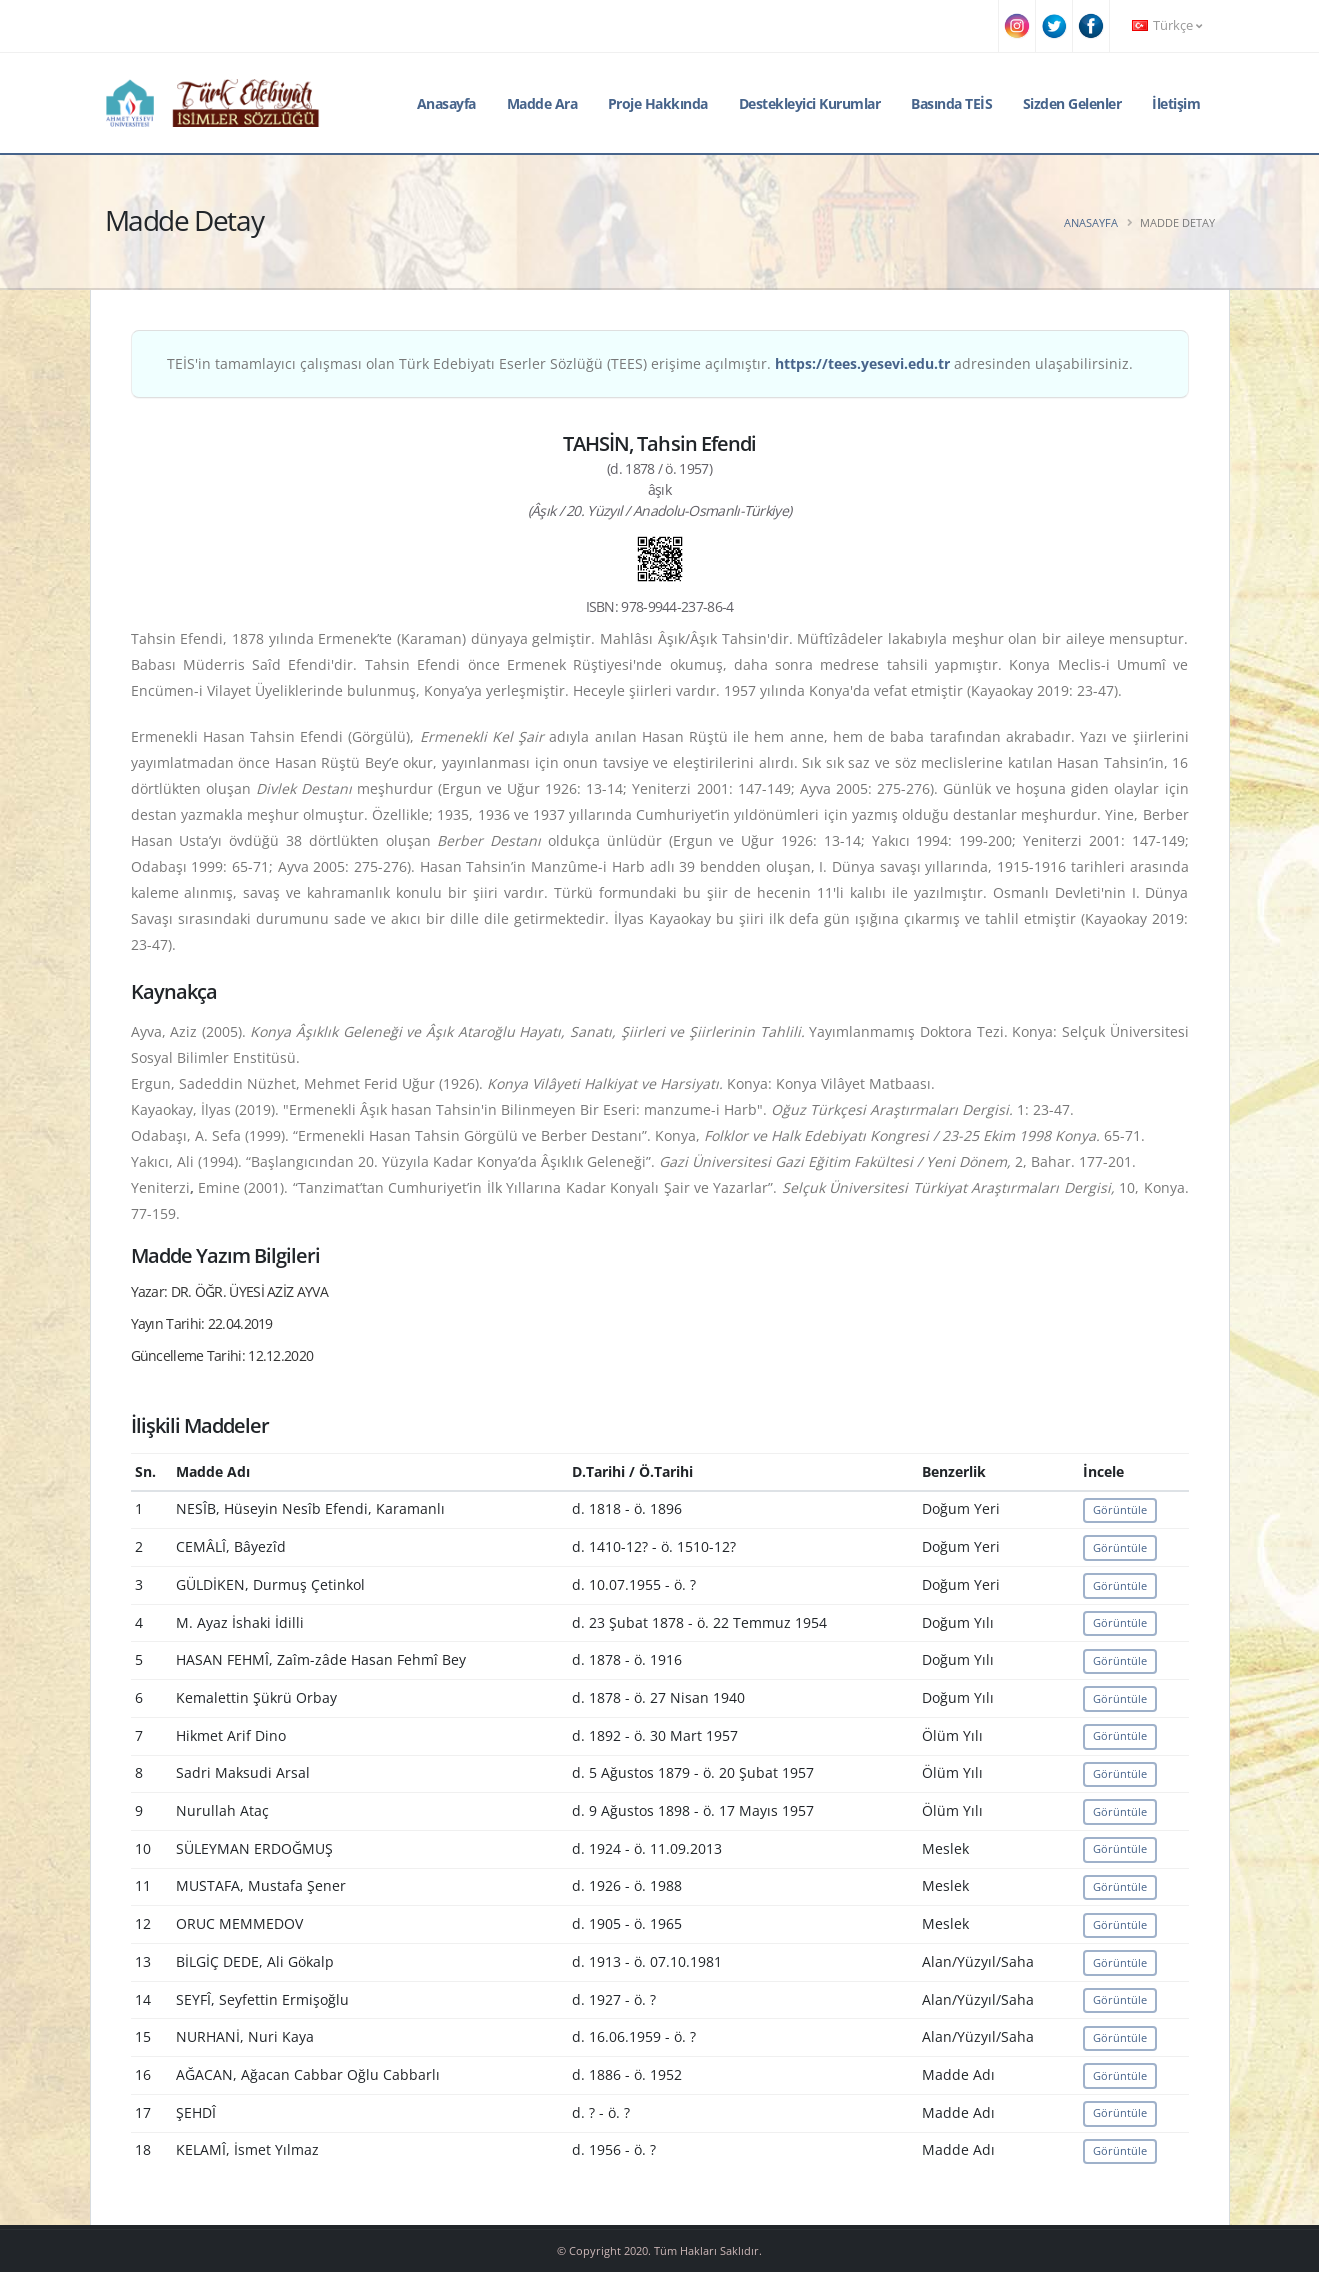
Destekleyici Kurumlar (810, 103)
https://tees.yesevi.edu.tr (862, 363)
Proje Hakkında (658, 103)
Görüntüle (1120, 1509)
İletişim (1176, 103)
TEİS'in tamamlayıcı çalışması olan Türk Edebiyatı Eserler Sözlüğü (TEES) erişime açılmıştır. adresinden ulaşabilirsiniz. (650, 363)
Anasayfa (446, 103)
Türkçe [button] (1167, 25)
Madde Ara (542, 103)
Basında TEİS (951, 103)
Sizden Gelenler (1072, 103)
